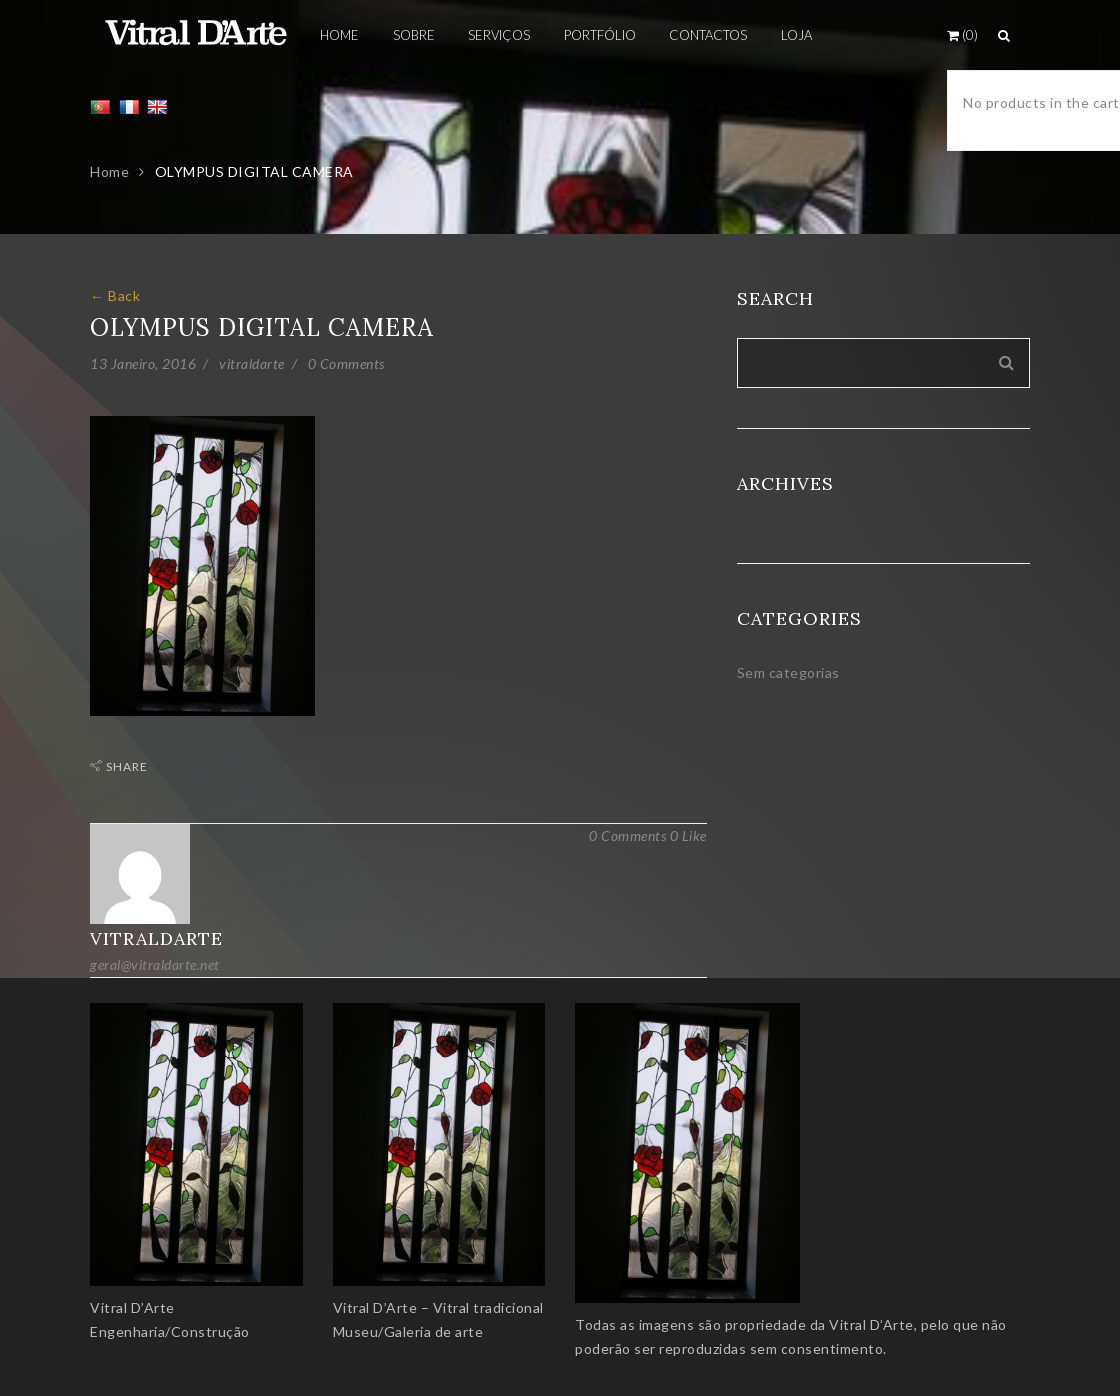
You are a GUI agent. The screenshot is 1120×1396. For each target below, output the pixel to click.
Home (109, 171)
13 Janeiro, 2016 (143, 363)
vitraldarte (252, 363)
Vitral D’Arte (132, 1307)
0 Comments (346, 363)
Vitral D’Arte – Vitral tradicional (438, 1307)
